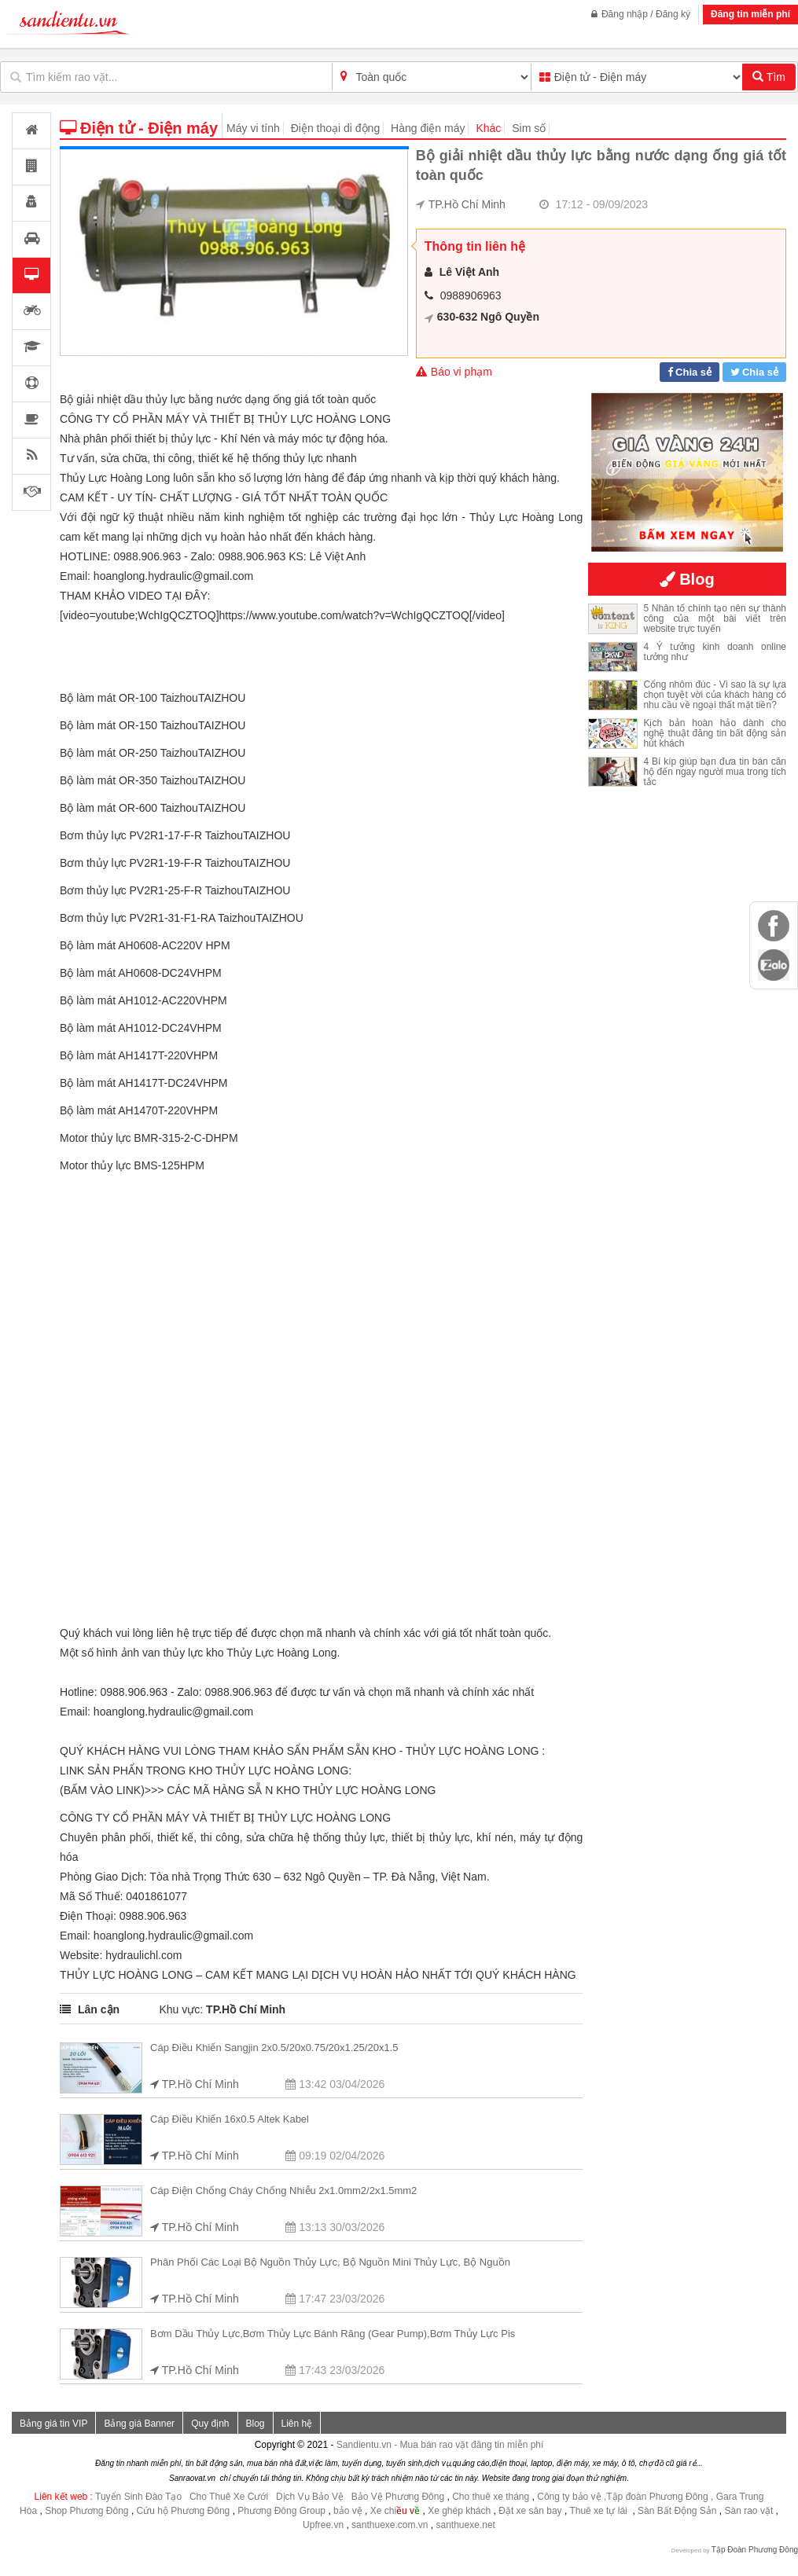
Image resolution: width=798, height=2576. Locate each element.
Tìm (768, 77)
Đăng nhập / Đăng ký (640, 14)
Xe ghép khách (459, 2510)
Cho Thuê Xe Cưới (228, 2496)
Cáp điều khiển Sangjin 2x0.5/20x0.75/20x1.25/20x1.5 (274, 2047)
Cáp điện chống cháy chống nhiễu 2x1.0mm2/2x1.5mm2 (283, 2190)
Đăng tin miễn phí (750, 14)
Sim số (529, 128)
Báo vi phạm (454, 371)
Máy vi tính (253, 128)
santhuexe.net (465, 2524)
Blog (255, 2423)
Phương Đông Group (280, 2510)
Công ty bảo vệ (569, 2496)
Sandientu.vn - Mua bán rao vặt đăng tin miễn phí (440, 2444)
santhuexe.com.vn (389, 2524)
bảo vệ (349, 2510)
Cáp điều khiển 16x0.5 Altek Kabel (229, 2119)
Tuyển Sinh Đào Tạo (138, 2496)
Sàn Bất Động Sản (677, 2510)
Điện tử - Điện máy (139, 128)
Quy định (210, 2423)
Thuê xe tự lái (599, 2510)
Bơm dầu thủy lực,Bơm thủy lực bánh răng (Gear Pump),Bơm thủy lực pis (332, 2333)
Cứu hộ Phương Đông (183, 2510)
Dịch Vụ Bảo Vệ (310, 2496)
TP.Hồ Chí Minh (467, 204)
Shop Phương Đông (86, 2510)
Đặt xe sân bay (529, 2510)
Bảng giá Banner (139, 2423)
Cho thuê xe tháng (490, 2496)
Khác (488, 128)
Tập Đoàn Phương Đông (755, 2549)
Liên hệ (297, 2423)
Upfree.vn (323, 2524)
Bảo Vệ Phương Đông (397, 2496)
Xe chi (383, 2510)
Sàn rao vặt (750, 2510)
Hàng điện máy (428, 128)
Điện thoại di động (336, 128)
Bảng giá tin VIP (53, 2423)
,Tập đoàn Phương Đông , (658, 2496)
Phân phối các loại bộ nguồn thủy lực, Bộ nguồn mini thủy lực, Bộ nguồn (330, 2262)
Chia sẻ (693, 372)
